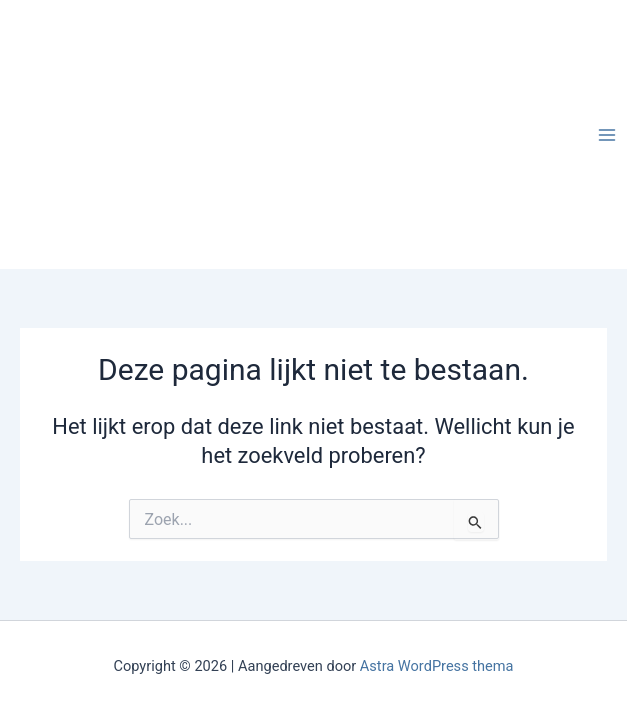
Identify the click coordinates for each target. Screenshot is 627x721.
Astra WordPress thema (437, 666)
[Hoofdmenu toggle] (607, 134)
